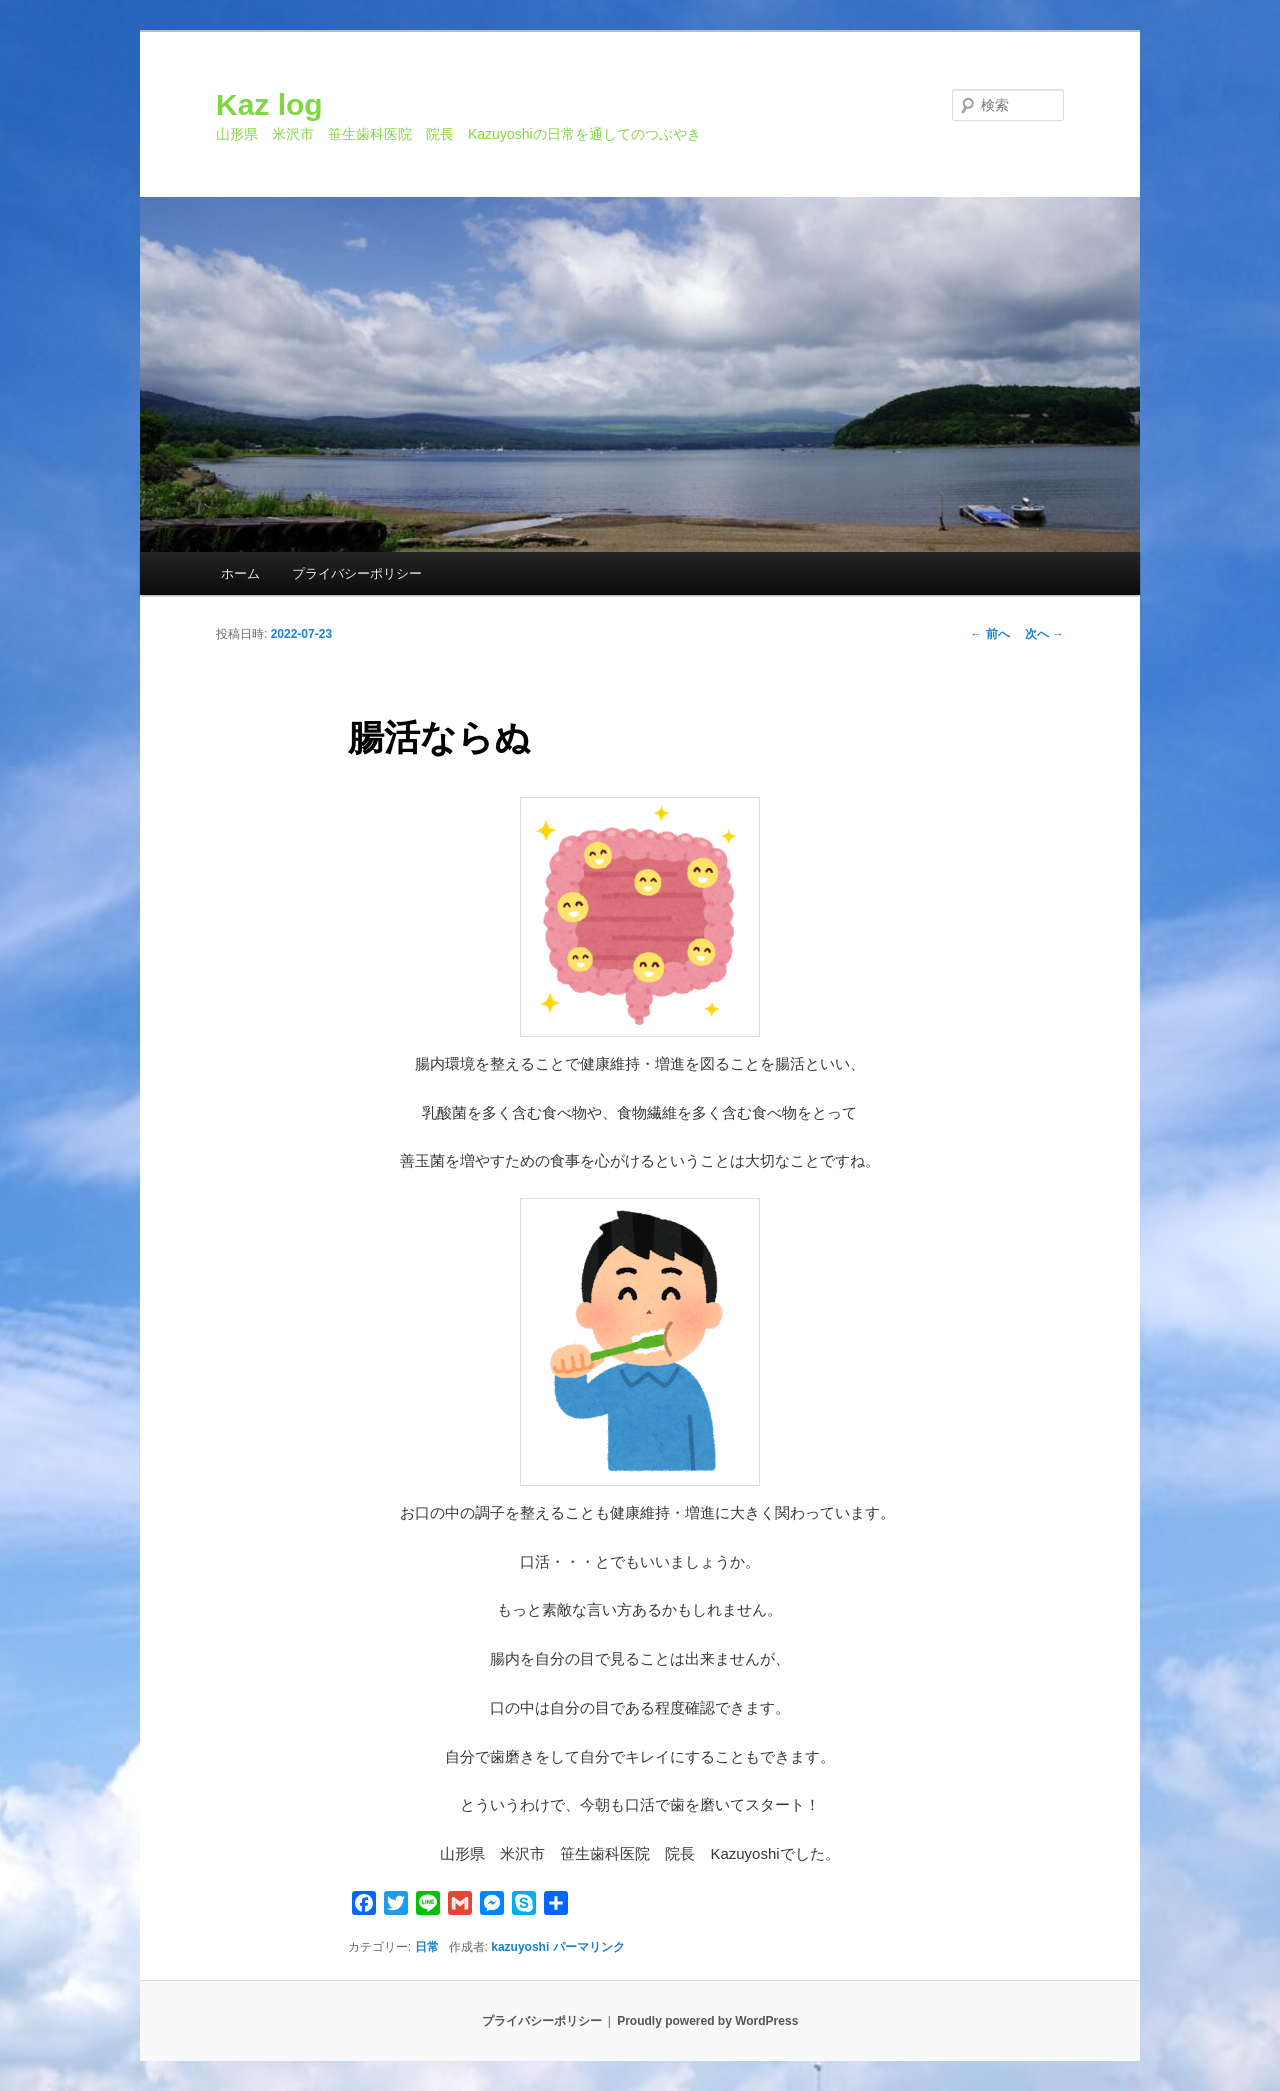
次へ (1044, 634)
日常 (427, 1947)
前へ (989, 634)
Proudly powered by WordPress (707, 2021)
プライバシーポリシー (357, 573)
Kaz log (269, 104)
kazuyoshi (520, 1947)
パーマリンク (589, 1947)
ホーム (240, 573)
